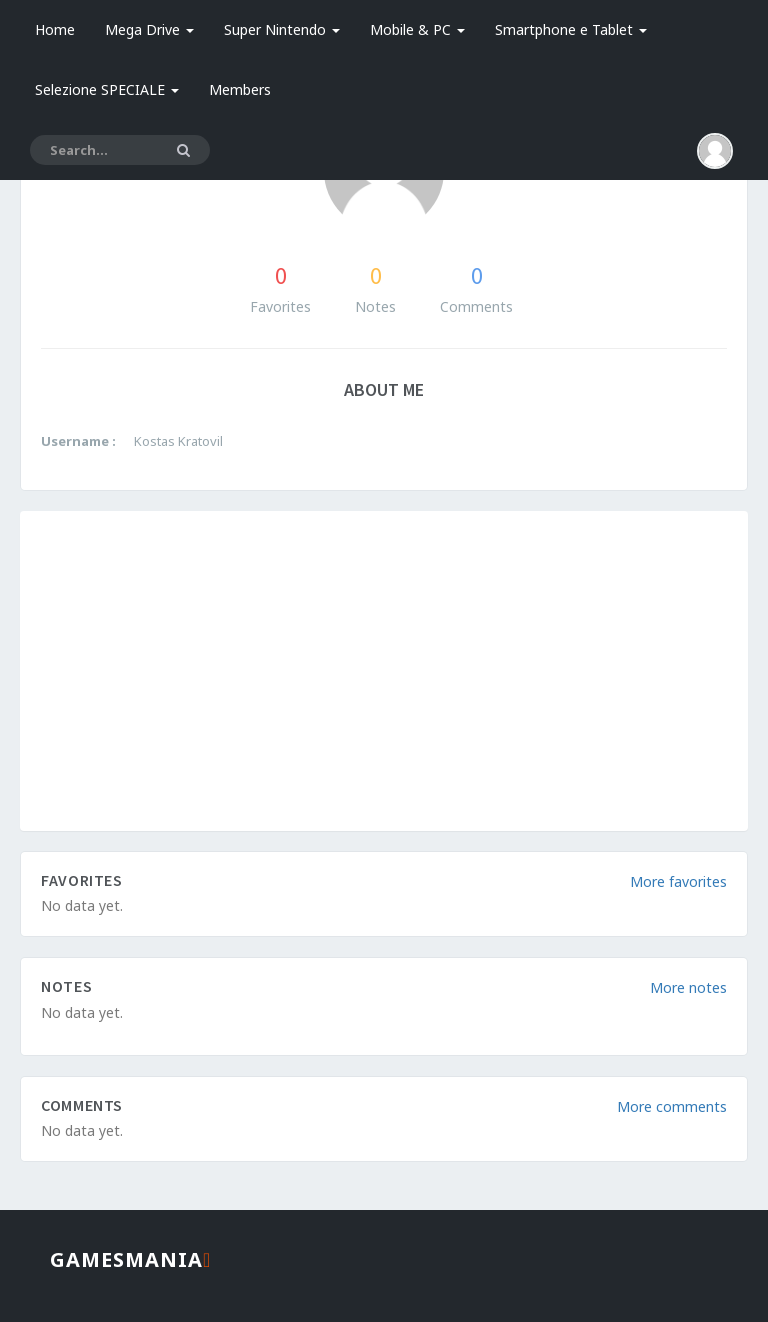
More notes (688, 987)
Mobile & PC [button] (417, 29)
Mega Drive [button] (149, 29)
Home (55, 29)
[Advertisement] (384, 671)
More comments (672, 1106)
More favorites (678, 881)
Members (240, 89)
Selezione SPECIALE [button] (107, 89)
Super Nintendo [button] (282, 29)
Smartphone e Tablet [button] (571, 29)
